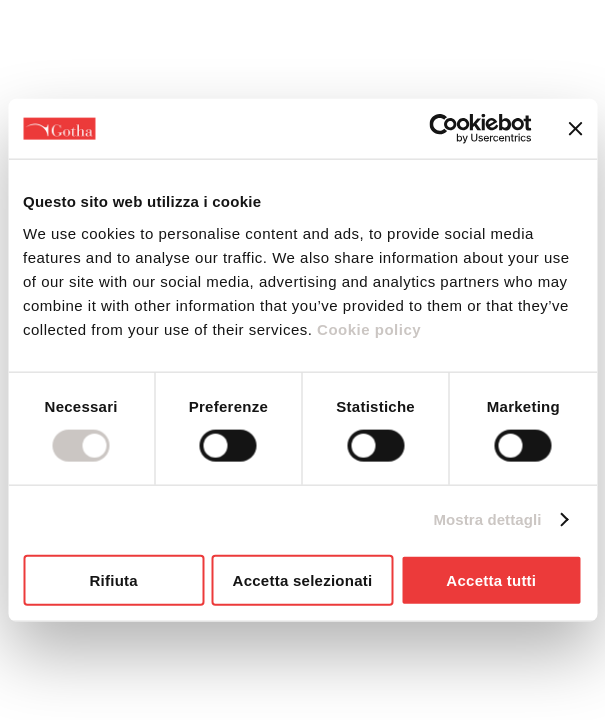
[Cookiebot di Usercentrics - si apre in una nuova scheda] (443, 129)
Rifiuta (113, 579)
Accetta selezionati (303, 579)
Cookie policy (366, 328)
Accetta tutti (491, 579)
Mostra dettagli (487, 519)
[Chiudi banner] (575, 129)
